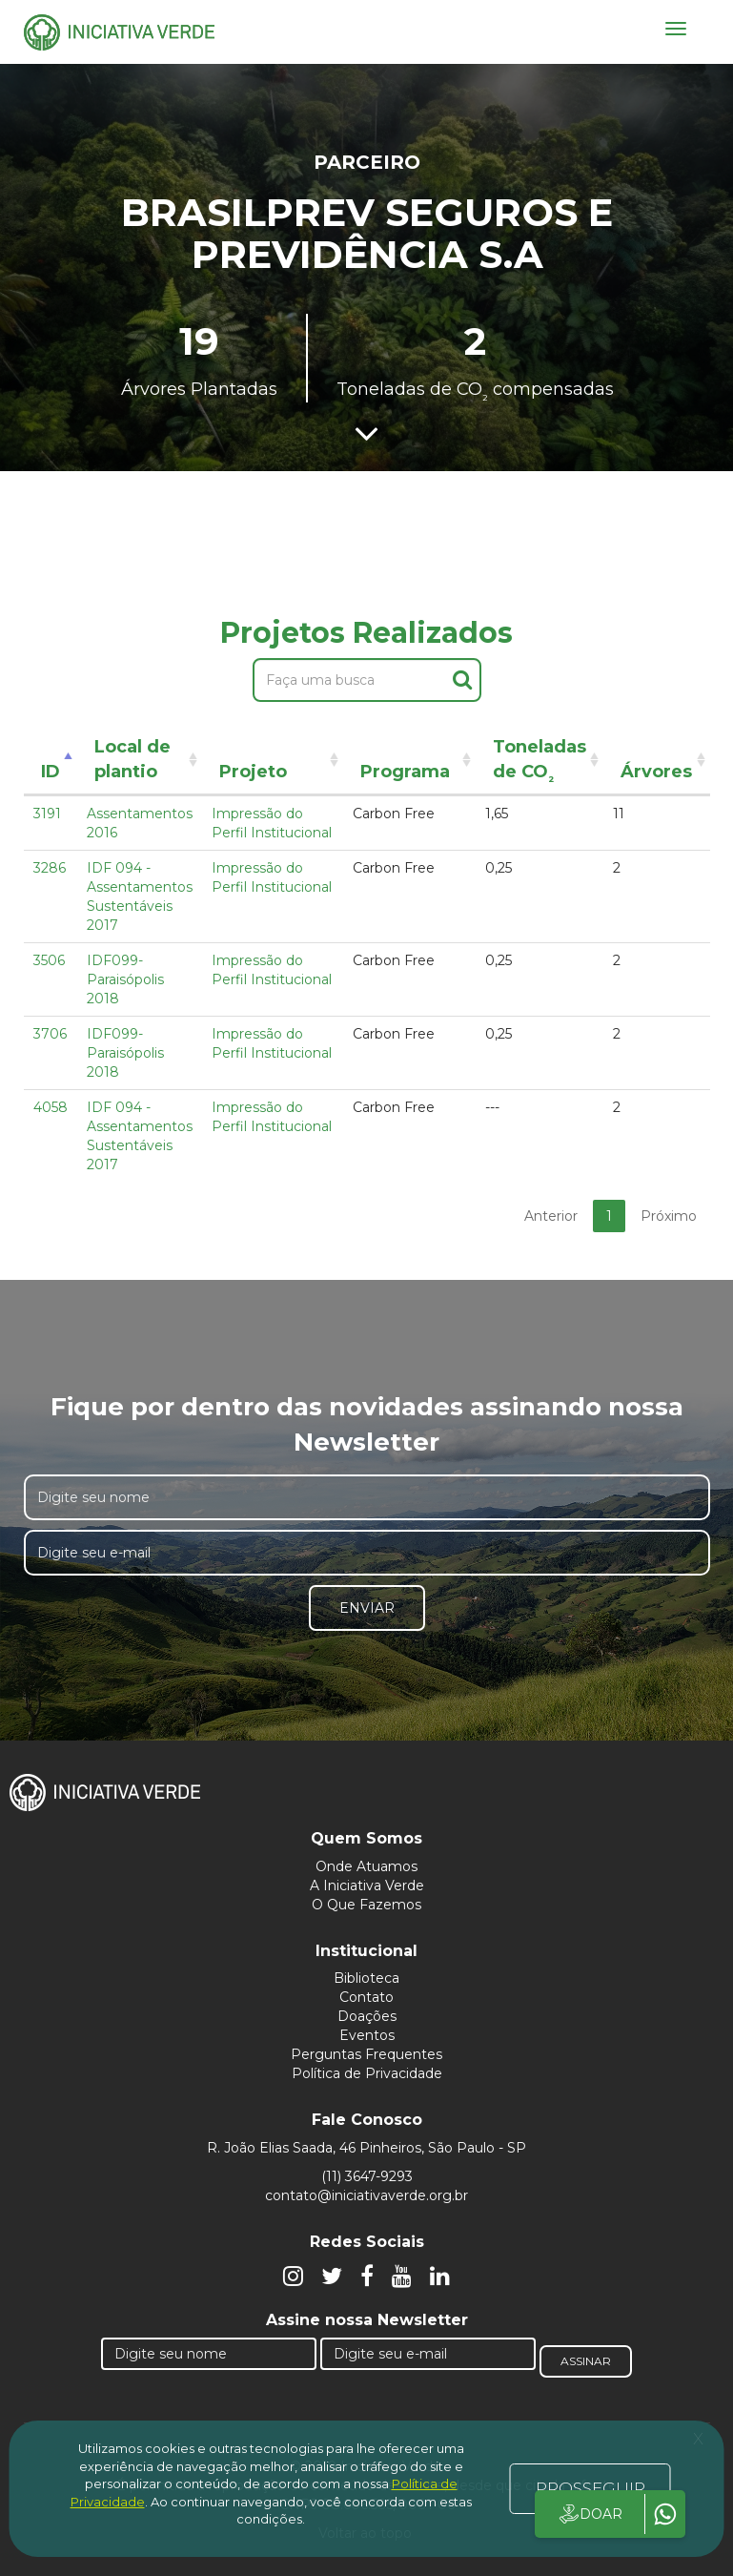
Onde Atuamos (366, 1866)
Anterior (551, 1216)
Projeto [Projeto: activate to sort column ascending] (253, 771)
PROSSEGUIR (590, 2488)
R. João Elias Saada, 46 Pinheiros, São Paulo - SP (366, 2147)
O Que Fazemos (366, 1904)
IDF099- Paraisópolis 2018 (125, 979)
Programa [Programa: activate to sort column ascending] (405, 771)
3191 (47, 813)
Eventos (367, 2035)
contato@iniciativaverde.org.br (366, 2195)
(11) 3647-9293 (367, 2176)
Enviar (367, 1608)
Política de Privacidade (367, 2073)
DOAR (589, 2514)
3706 (50, 1033)
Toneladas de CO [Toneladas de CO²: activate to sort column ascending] (539, 762)
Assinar (585, 2361)
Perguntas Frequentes (366, 2054)
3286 (49, 867)
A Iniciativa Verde (367, 1885)
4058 (50, 1107)
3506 (49, 960)
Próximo (669, 1216)
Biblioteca (366, 1978)
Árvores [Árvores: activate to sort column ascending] (656, 771)
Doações (367, 2016)
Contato (366, 1997)
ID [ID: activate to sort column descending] (50, 771)
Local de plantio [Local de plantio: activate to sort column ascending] (132, 759)
